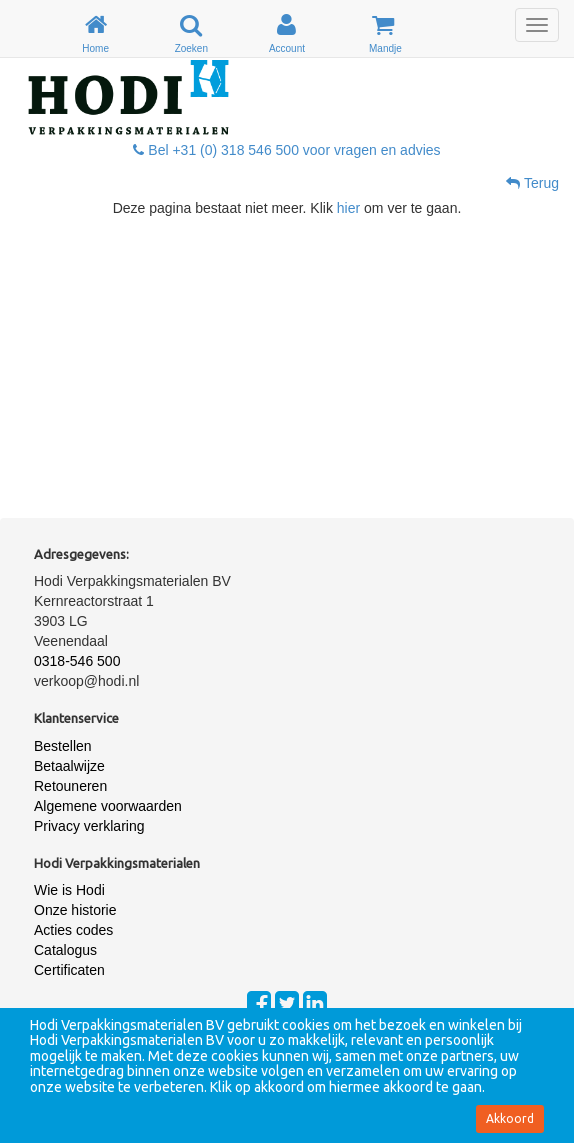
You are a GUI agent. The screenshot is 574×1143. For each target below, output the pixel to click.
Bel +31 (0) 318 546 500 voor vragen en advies (286, 150)
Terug (532, 183)
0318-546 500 (77, 661)
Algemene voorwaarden (108, 806)
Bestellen (63, 746)
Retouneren (70, 786)
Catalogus (65, 950)
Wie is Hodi (69, 890)
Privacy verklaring (89, 826)
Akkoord (510, 1118)
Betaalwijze (69, 766)
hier (348, 208)
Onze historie (75, 910)
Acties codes (73, 930)
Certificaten (69, 970)
